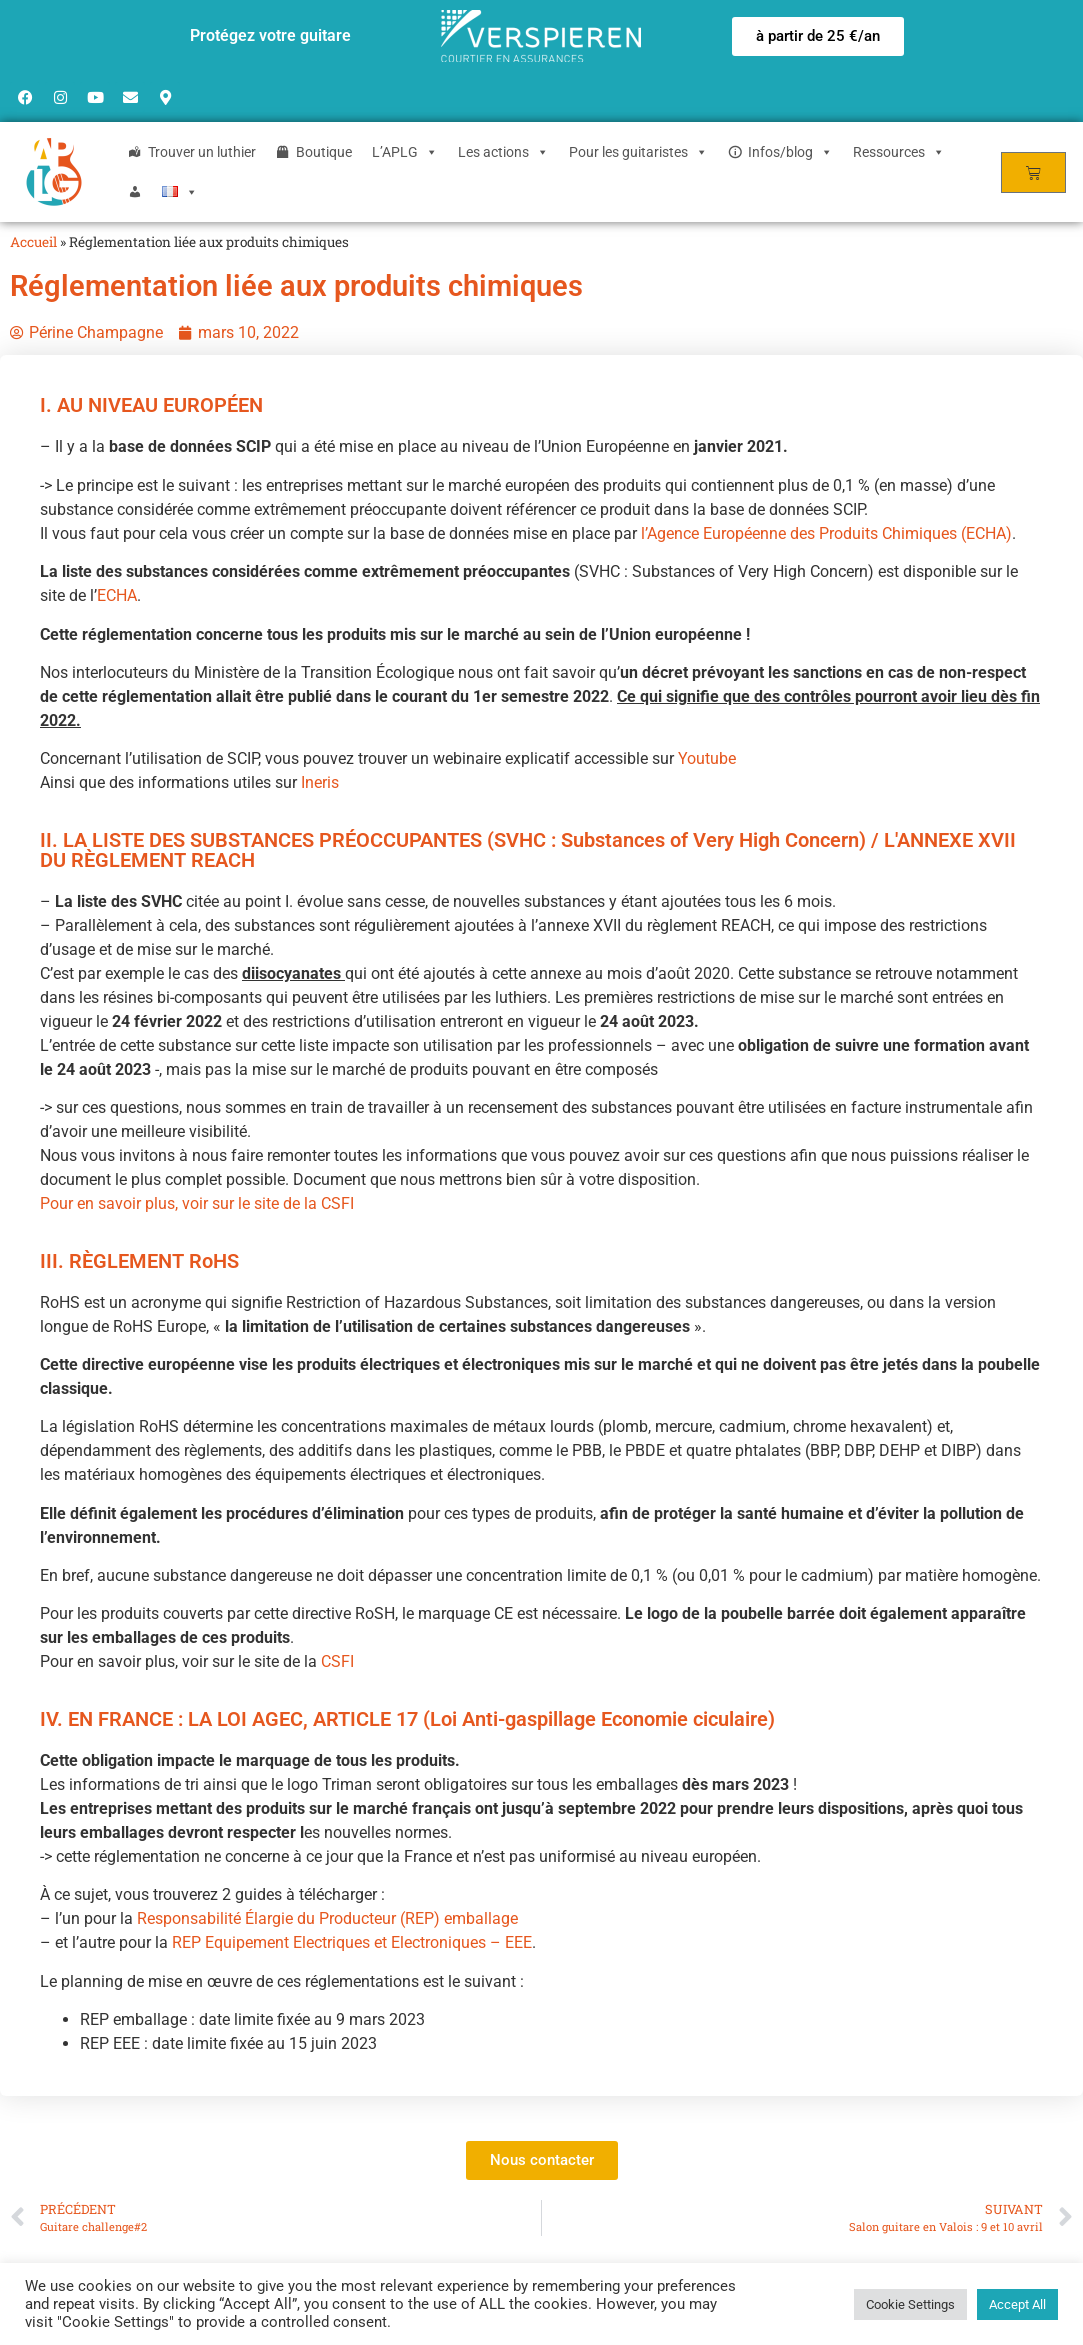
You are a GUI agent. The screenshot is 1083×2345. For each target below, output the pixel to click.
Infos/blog (790, 152)
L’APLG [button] (405, 152)
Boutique (324, 152)
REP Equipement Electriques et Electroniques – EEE (352, 1942)
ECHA (117, 595)
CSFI (337, 1661)
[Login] (135, 192)
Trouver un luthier (202, 152)
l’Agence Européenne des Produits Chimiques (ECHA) (826, 533)
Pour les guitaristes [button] (638, 152)
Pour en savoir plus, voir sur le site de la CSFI (197, 1203)
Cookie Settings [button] (910, 2304)
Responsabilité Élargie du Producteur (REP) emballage (327, 1918)
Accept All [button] (1017, 2304)
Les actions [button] (503, 152)
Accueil (33, 242)
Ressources (899, 152)
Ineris (320, 782)
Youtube (707, 758)
